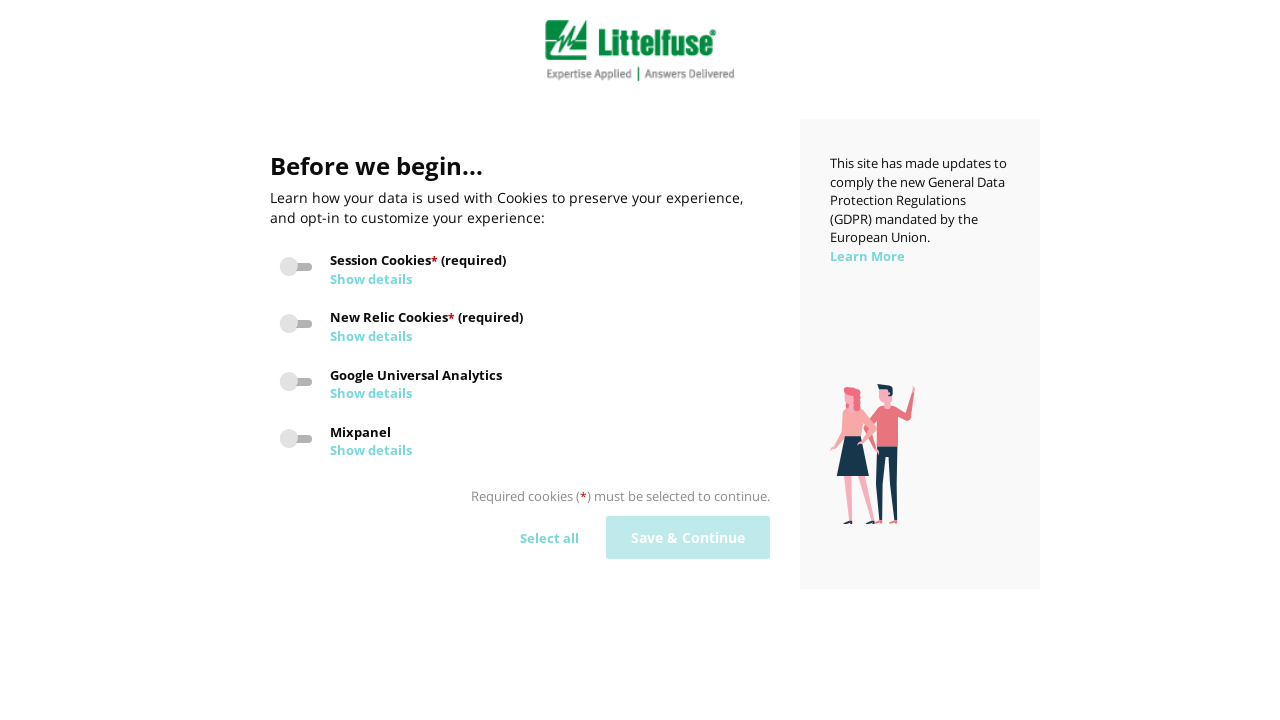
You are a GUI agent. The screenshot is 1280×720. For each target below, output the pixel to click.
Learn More (867, 256)
